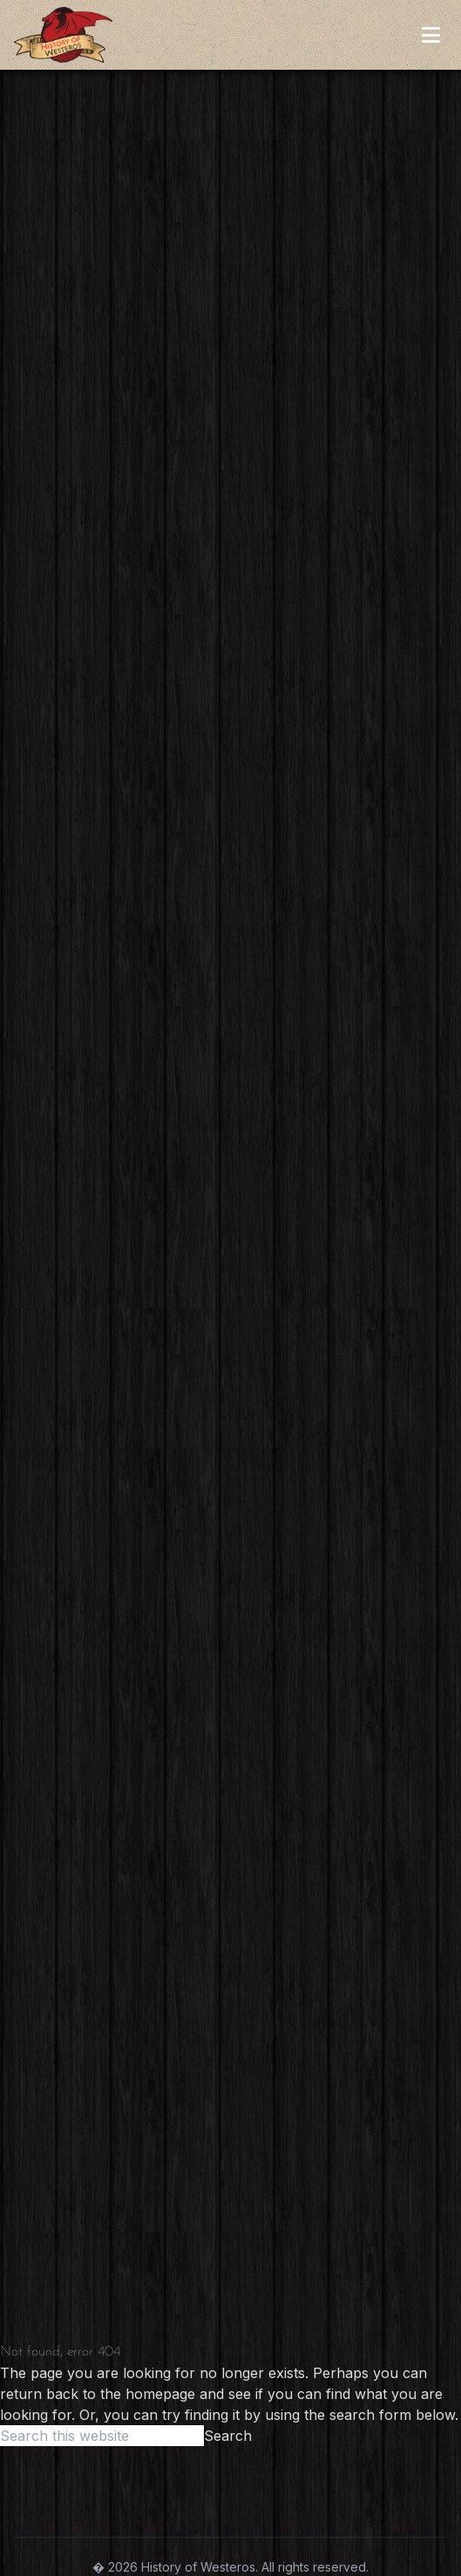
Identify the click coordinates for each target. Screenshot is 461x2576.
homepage (160, 2394)
